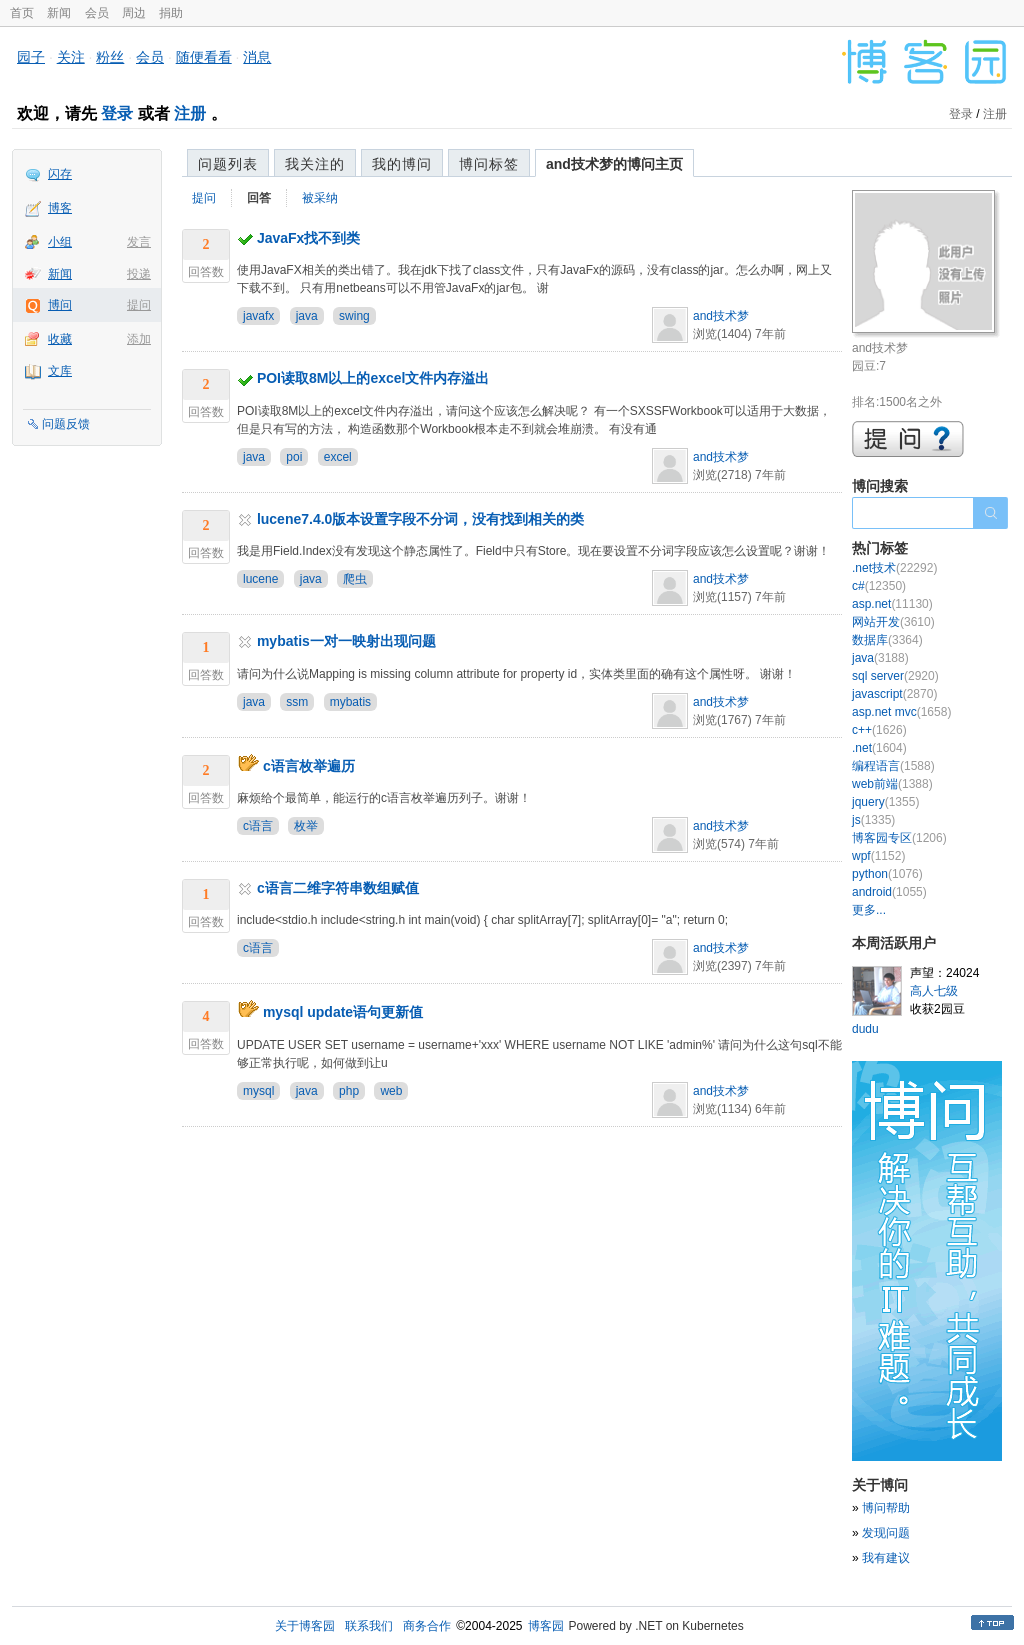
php (349, 1091)
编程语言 (893, 766)
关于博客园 (305, 1626)
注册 (190, 113)
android (889, 892)
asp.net (892, 604)
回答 (259, 198)
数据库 (887, 640)
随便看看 (204, 57)
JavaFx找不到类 (308, 238)
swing (354, 316)
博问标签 (489, 164)
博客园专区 (899, 838)
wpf (878, 856)
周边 (134, 13)
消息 (257, 57)
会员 (97, 13)
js (873, 820)
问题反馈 (66, 424)
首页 (22, 13)
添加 (139, 339)
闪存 (60, 174)
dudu (865, 1029)
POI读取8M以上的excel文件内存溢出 (373, 378)
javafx (258, 316)
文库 (60, 371)
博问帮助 (886, 1508)
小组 (60, 242)
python (887, 874)
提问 (139, 305)
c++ (879, 730)
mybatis (350, 702)
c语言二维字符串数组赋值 (338, 888)
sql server (895, 676)
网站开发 (893, 622)
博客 (60, 208)
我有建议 (886, 1558)
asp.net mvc (901, 712)
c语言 (258, 826)
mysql (258, 1091)
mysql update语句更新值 (343, 1012)
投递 (139, 274)
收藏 (60, 339)
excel (338, 457)
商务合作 (427, 1626)
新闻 (59, 13)
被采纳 (320, 198)
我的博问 (402, 164)
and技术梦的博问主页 (614, 164)
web (391, 1091)
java (307, 316)
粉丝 (110, 57)
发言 (139, 242)
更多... (869, 910)
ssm (297, 702)
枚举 (306, 826)
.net (879, 748)
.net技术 (894, 568)
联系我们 (369, 1626)
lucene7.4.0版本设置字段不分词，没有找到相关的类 (421, 519)
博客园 (546, 1626)
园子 (31, 57)
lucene (260, 579)
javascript (894, 694)
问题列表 (228, 164)
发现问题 (886, 1533)
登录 (117, 113)
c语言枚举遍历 (309, 766)
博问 (60, 305)
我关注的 (315, 164)
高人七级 (934, 991)
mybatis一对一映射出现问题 (346, 641)
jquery (885, 802)
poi (294, 457)
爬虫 (355, 579)
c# (879, 586)
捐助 (171, 13)
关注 (71, 57)
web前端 (892, 784)
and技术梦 (721, 316)
